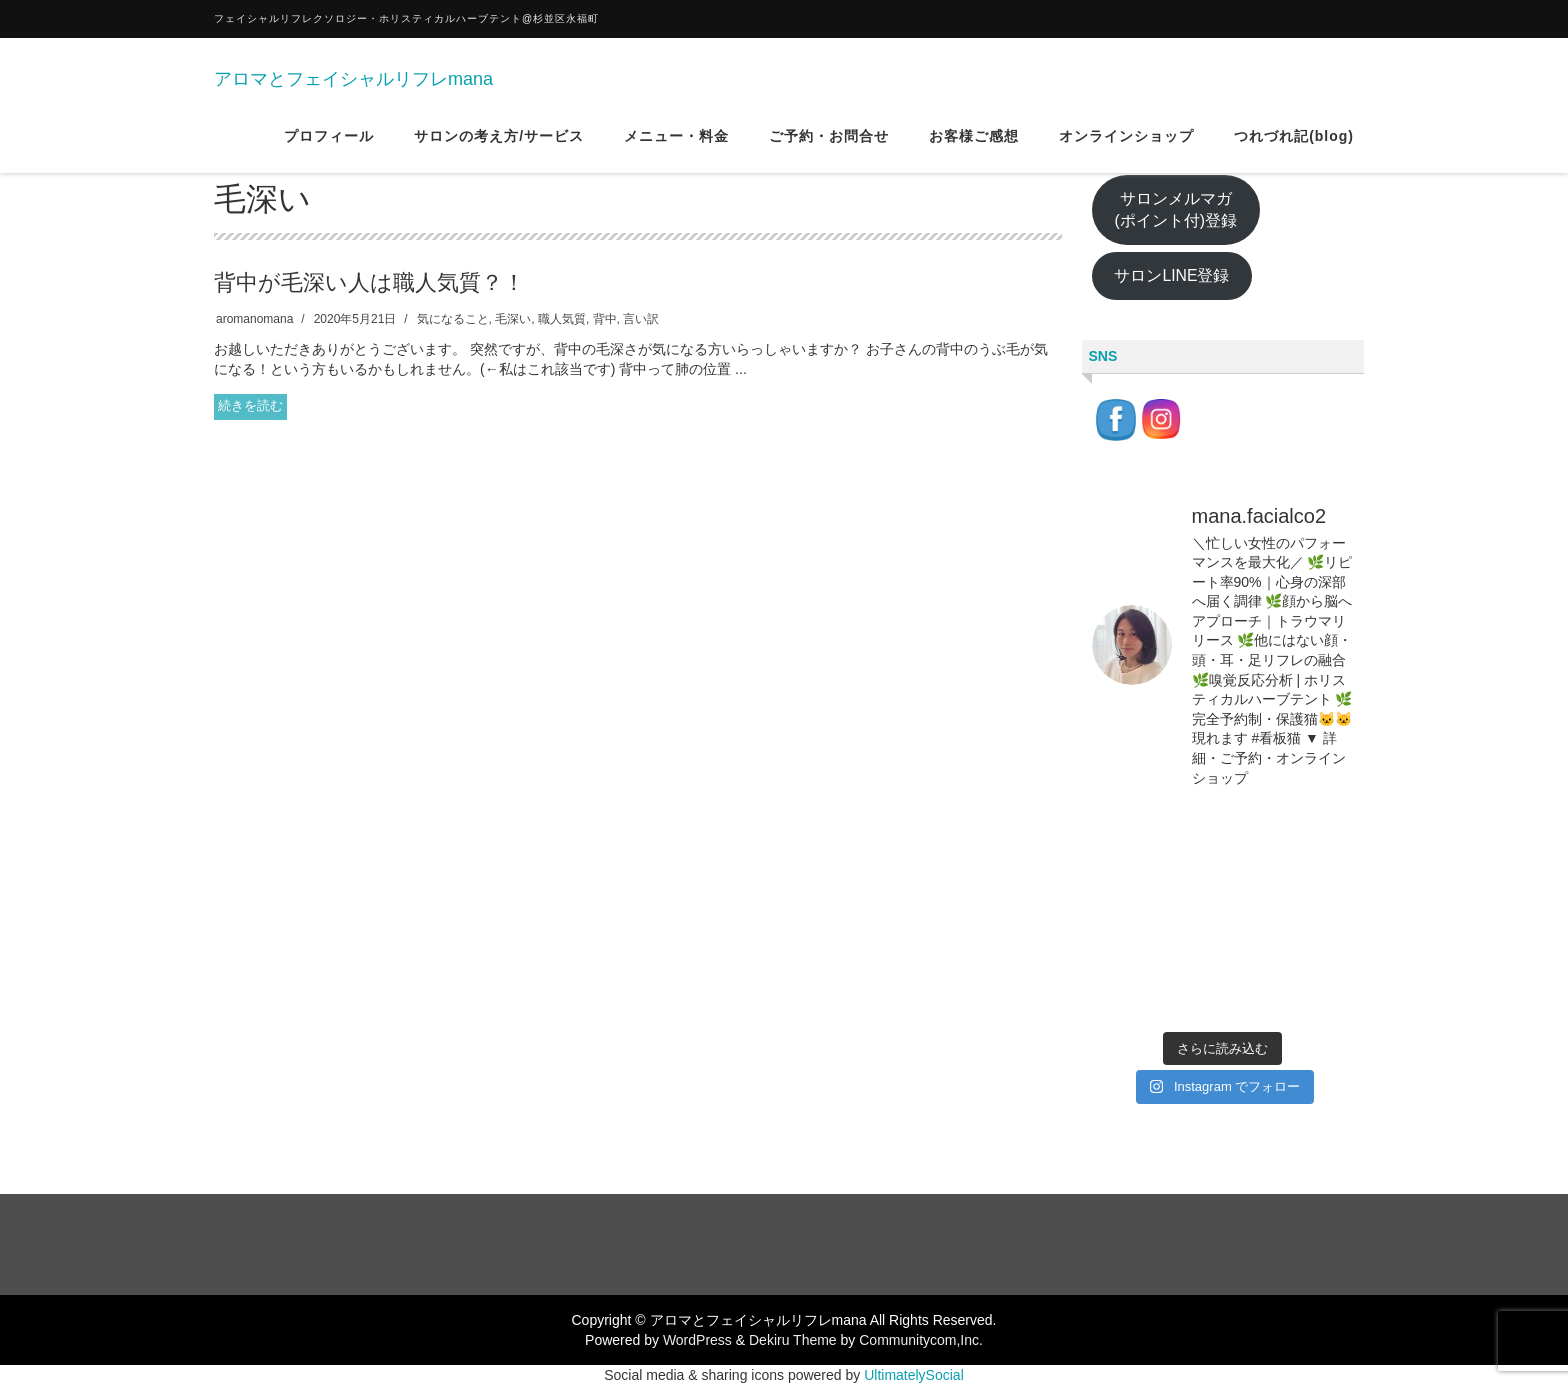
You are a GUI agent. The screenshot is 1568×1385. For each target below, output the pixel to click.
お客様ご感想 (974, 149)
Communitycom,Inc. (921, 1340)
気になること (453, 319)
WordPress (697, 1340)
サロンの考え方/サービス (499, 149)
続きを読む (250, 405)
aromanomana (254, 319)
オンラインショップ (1126, 149)
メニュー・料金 (676, 149)
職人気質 (562, 319)
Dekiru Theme (793, 1340)
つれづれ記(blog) (1294, 149)
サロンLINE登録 (1171, 275)
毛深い (513, 319)
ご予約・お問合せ (829, 149)
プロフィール (329, 149)
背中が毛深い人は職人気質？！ (369, 282)
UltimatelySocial (914, 1375)
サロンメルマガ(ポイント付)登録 (1175, 210)
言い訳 (641, 319)
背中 (605, 319)
